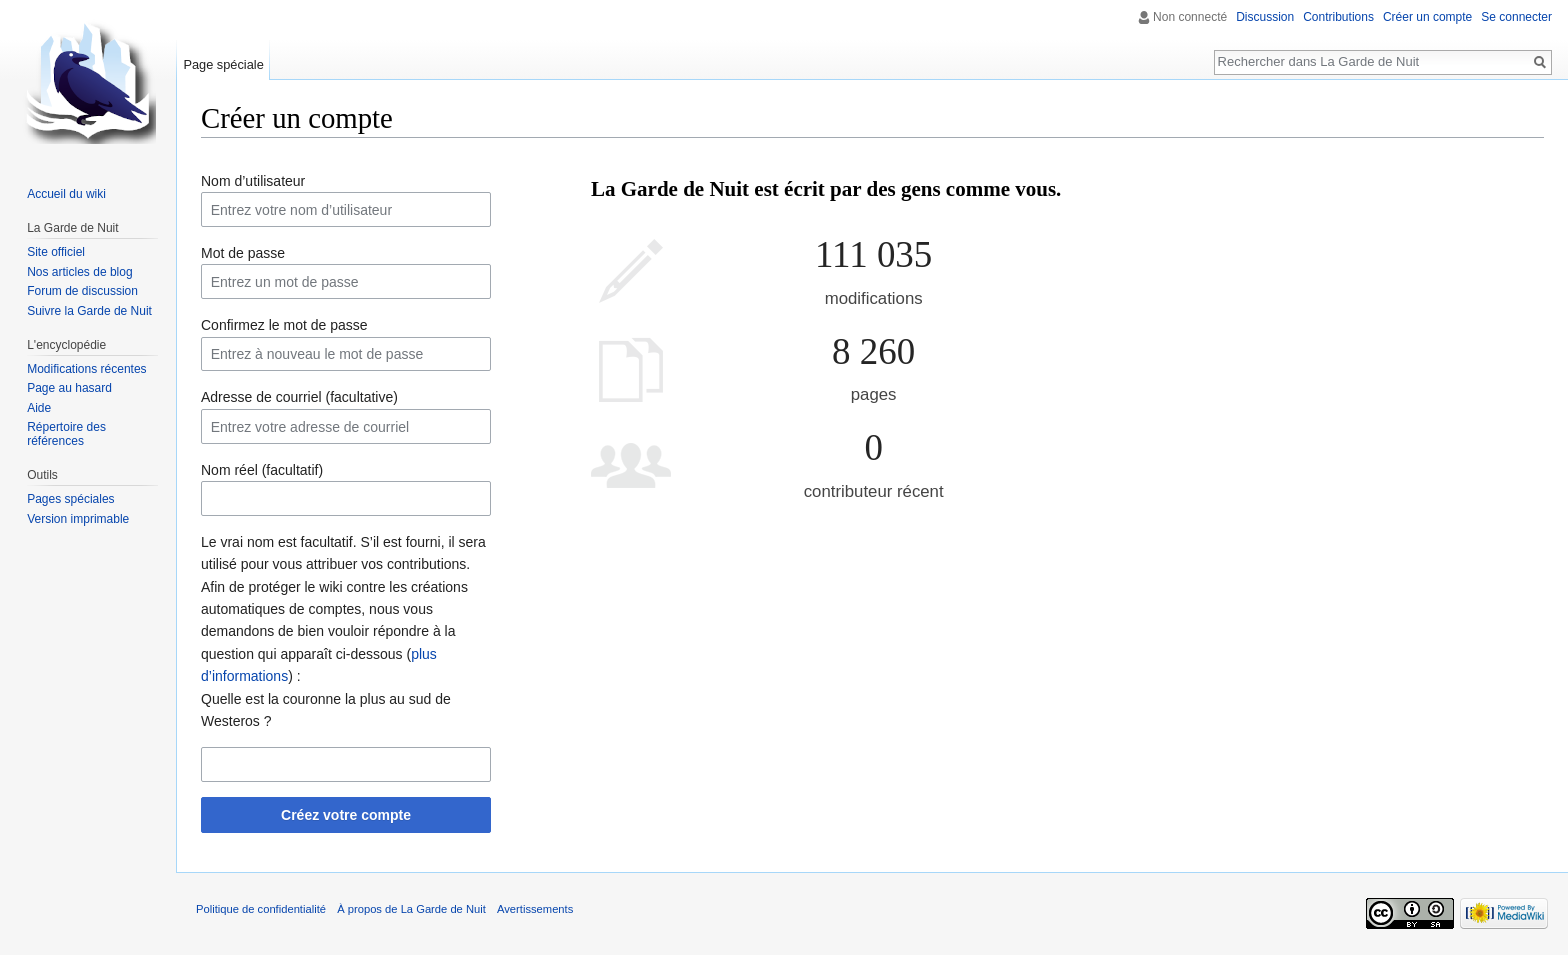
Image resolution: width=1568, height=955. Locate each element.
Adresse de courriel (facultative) (299, 397)
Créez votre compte (346, 815)
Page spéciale (223, 64)
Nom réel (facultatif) (262, 470)
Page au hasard (69, 388)
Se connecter (1516, 17)
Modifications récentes (86, 369)
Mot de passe (243, 253)
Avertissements (535, 909)
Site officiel (56, 252)
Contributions (1338, 17)
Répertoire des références (66, 434)
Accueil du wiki (66, 194)
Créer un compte (1427, 17)
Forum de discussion (82, 291)
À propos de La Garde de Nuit (411, 909)
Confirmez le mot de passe (284, 325)
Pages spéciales (70, 499)
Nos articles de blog (79, 272)
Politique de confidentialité (261, 909)
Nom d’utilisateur (253, 181)
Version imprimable (78, 519)
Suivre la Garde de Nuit (89, 311)
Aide (39, 408)
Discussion (1265, 17)
